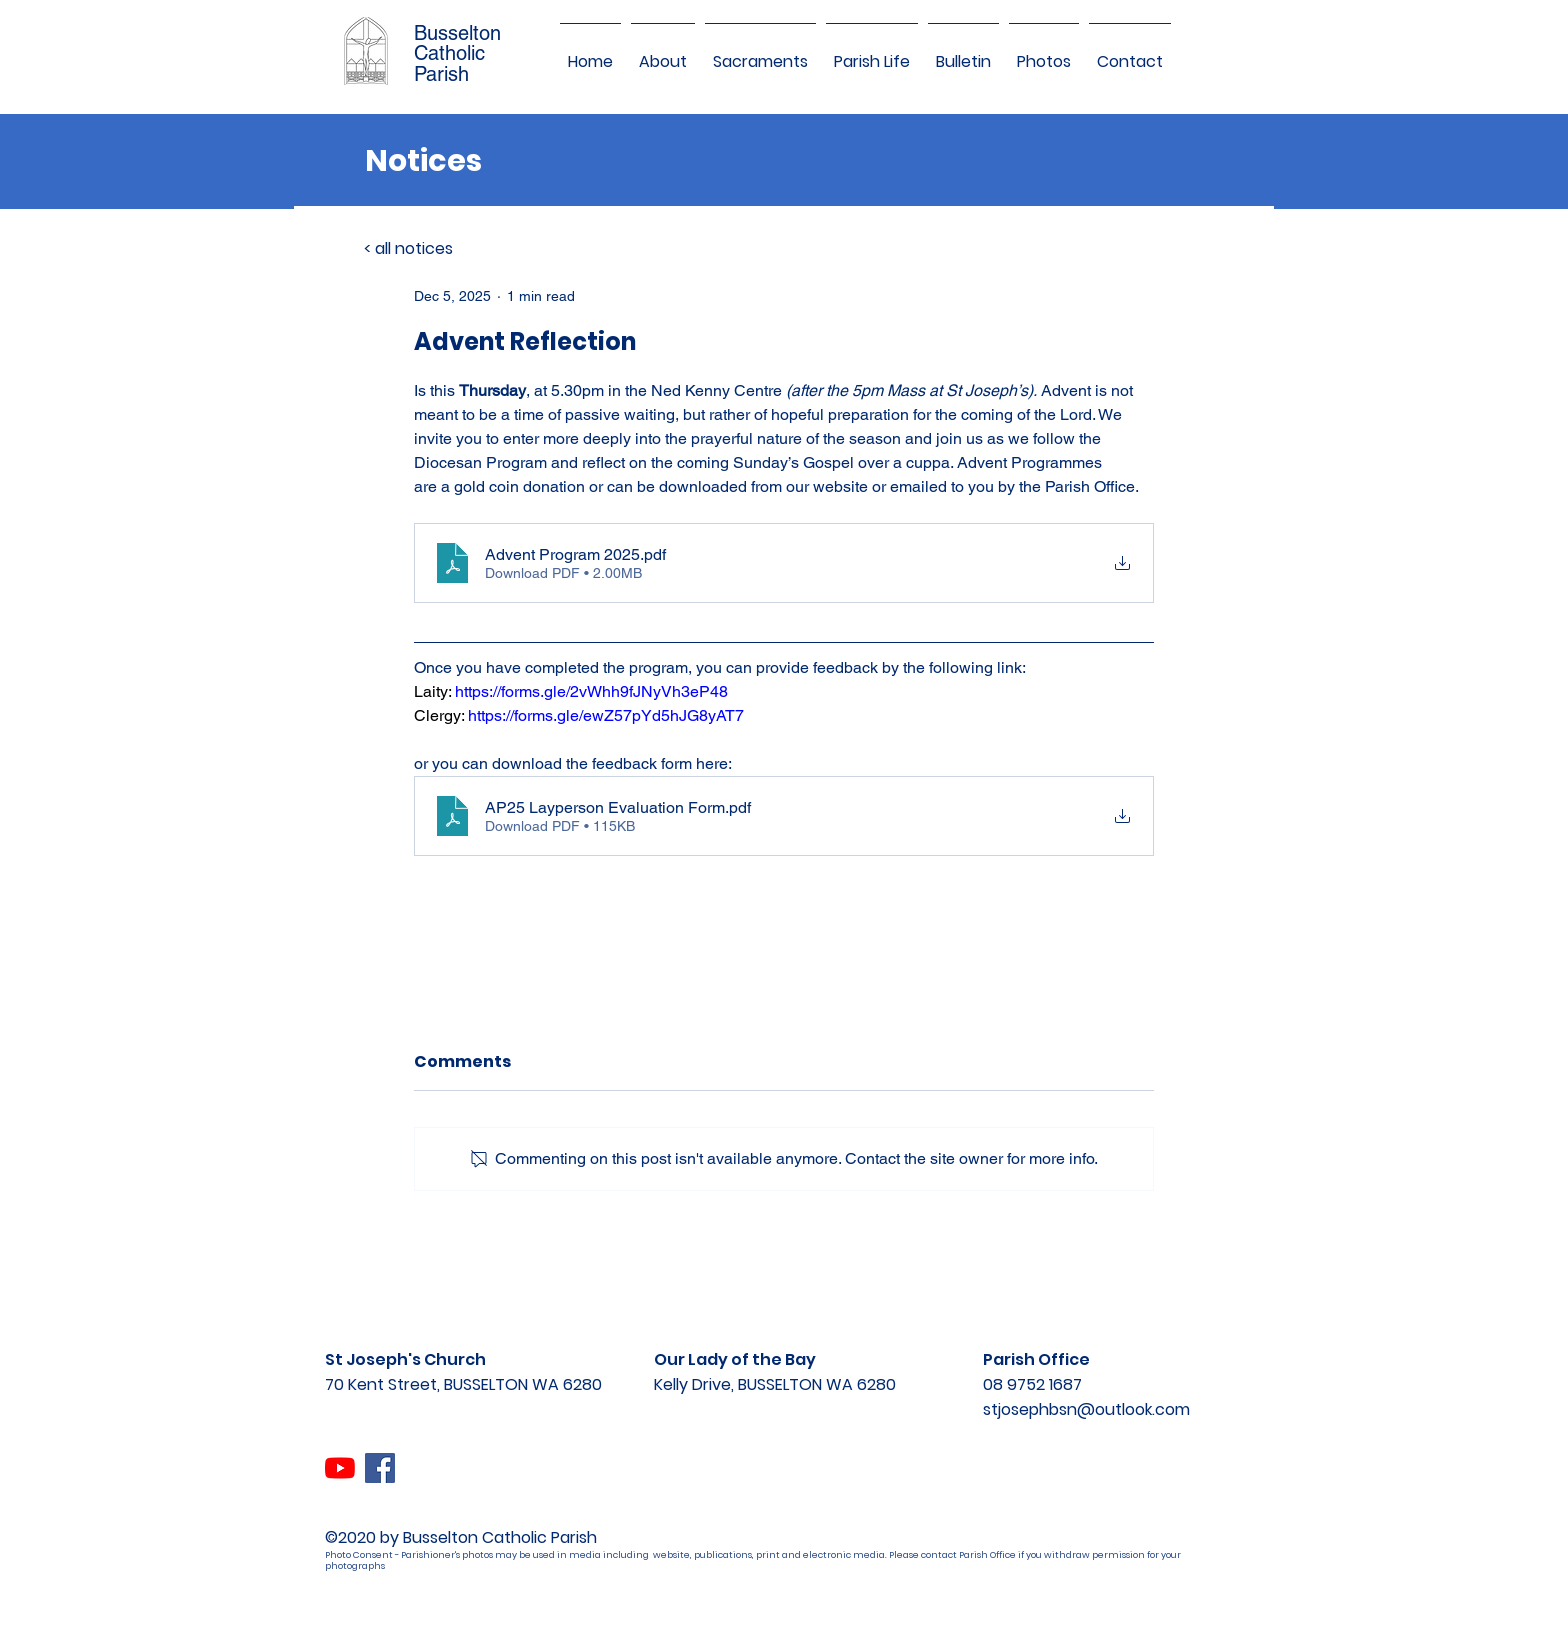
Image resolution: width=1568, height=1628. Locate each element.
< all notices (408, 248)
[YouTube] (340, 1468)
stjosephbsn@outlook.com (1086, 1409)
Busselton (457, 33)
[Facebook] (380, 1468)
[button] (663, 53)
